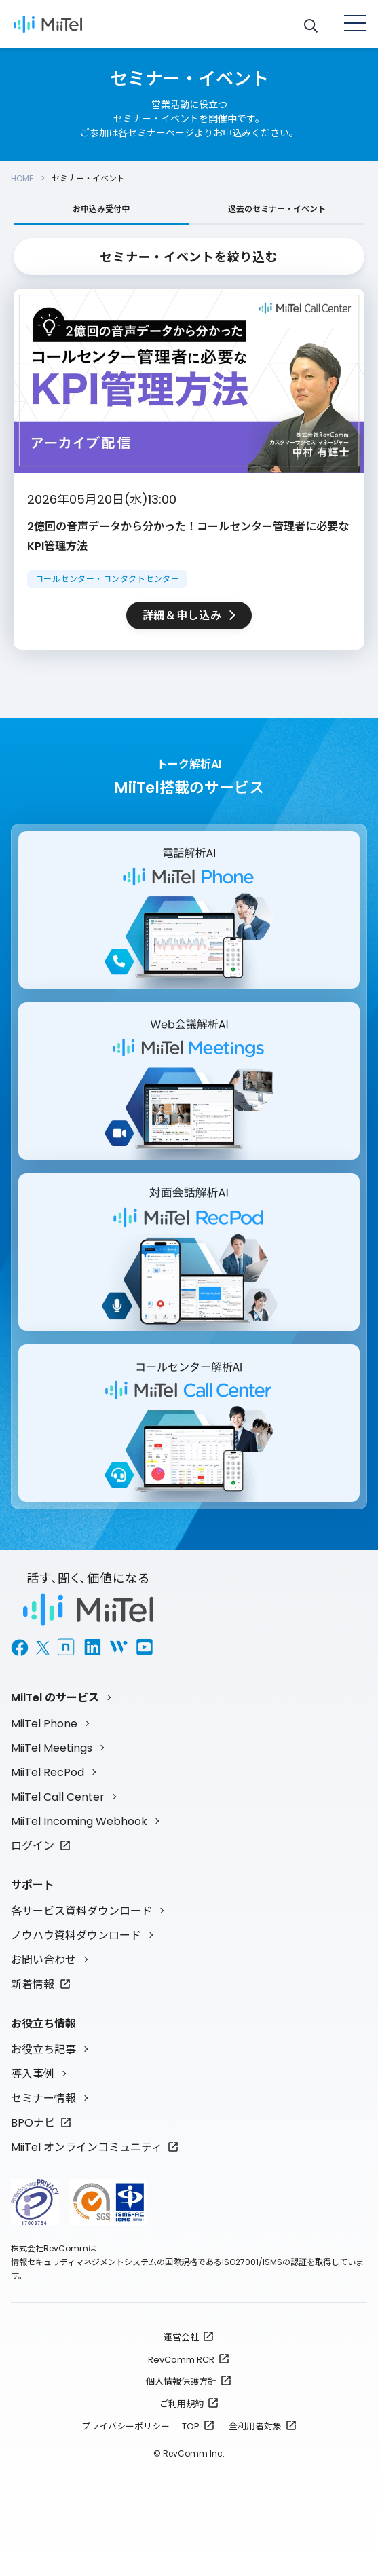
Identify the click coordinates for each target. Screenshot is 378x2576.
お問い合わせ (43, 1960)
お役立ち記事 (43, 2049)
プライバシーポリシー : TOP (140, 2426)
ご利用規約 (181, 2403)
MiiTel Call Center (58, 1797)
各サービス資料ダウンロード (81, 1911)
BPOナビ (33, 2123)
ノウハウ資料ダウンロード (76, 1935)
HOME (22, 178)
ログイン (32, 1846)
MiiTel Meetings (51, 1748)
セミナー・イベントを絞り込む (189, 257)
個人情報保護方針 (181, 2381)
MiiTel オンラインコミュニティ (86, 2147)
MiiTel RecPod (47, 1772)
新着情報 (32, 1984)
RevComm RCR (181, 2359)
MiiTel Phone (44, 1723)
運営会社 (181, 2337)
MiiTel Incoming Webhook (79, 1821)
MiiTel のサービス (55, 1698)
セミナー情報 (43, 2098)
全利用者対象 (255, 2426)
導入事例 (32, 2074)
